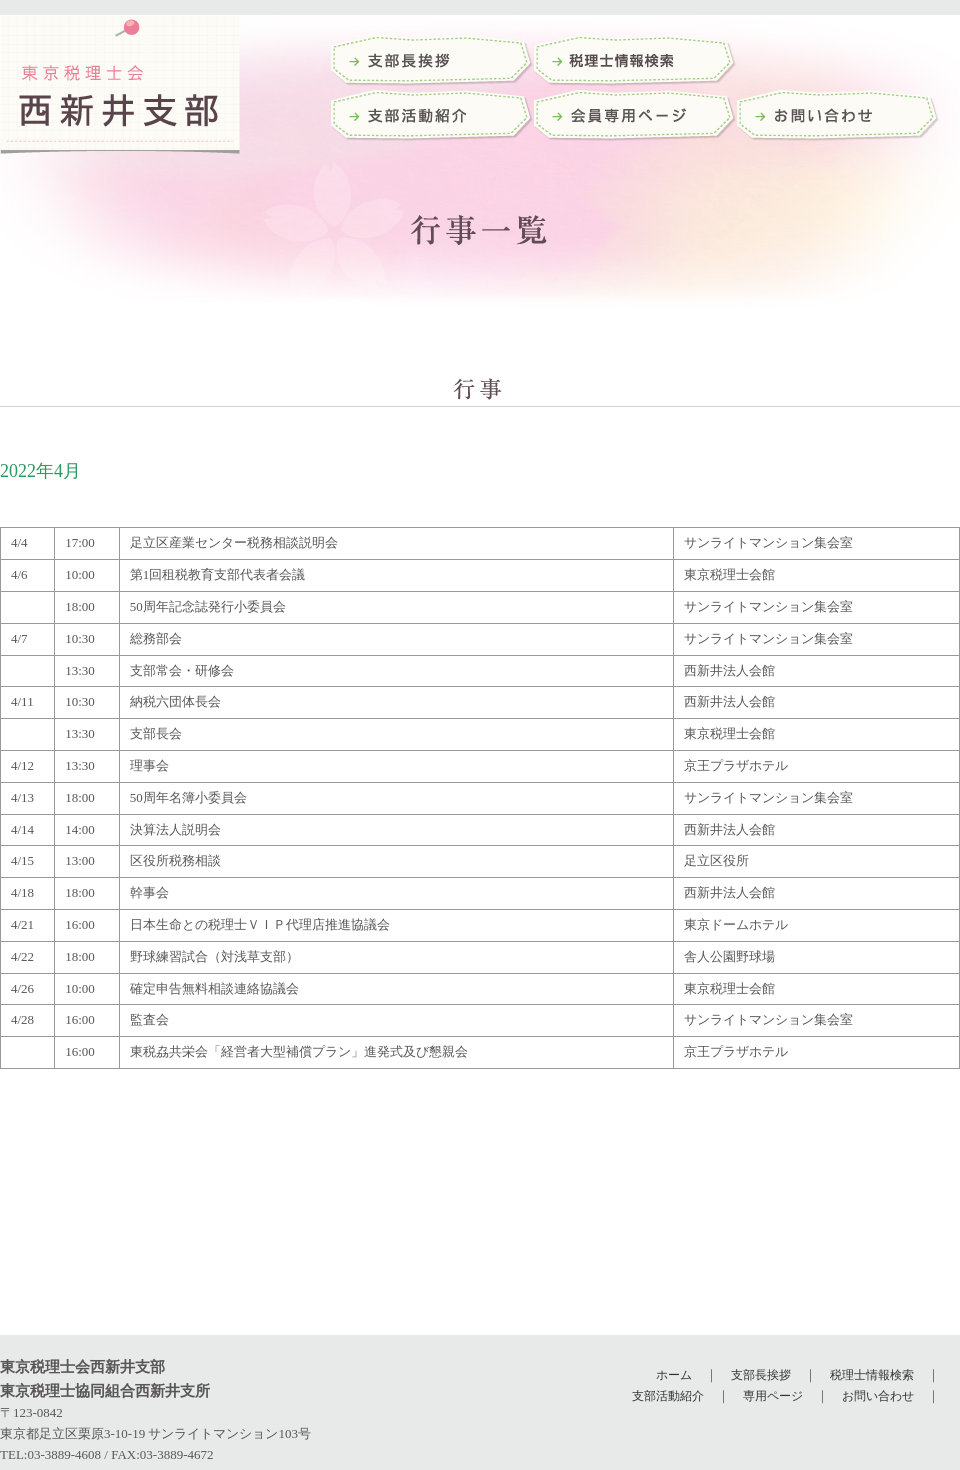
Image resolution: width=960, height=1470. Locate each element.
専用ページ (773, 1396)
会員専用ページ (635, 117)
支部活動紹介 (432, 117)
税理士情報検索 (872, 1375)
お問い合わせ (838, 117)
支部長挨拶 (432, 62)
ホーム (674, 1375)
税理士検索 (635, 62)
